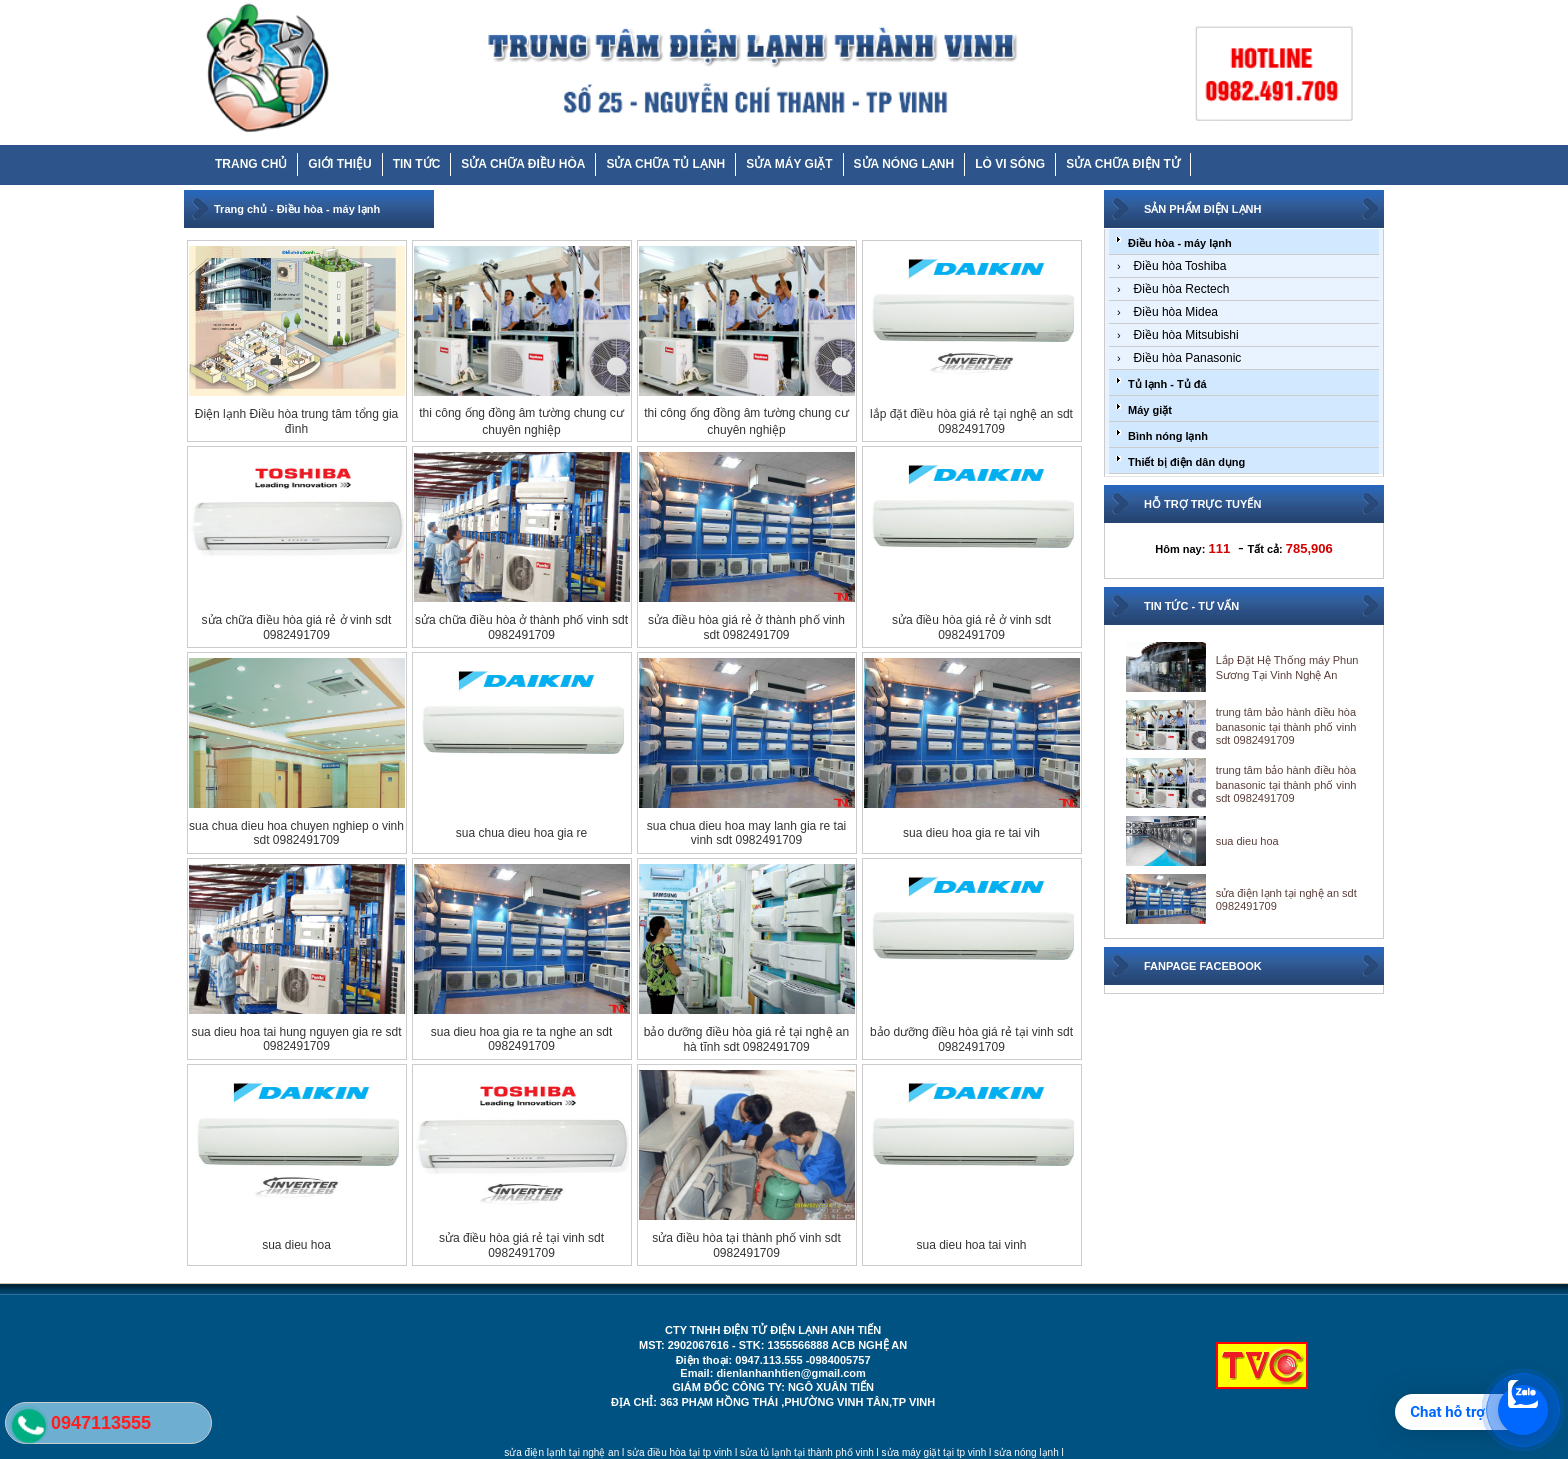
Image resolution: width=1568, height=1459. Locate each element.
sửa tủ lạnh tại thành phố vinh (807, 1452)
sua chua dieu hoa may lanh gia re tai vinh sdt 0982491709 (746, 833)
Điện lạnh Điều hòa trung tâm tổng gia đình (296, 421)
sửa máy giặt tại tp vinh (934, 1452)
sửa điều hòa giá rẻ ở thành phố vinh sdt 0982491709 (746, 627)
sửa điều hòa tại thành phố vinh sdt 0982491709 (746, 1245)
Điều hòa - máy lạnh (329, 209)
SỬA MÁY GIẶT (789, 164)
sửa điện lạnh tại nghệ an (561, 1452)
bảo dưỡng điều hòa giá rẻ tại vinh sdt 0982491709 (971, 1039)
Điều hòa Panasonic (1188, 358)
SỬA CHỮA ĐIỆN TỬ (1123, 164)
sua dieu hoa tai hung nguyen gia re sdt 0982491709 (296, 1039)
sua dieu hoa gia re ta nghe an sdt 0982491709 (521, 1039)
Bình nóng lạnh (1168, 436)
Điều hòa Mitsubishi (1186, 335)
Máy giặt (1150, 410)
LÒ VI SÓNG (1010, 164)
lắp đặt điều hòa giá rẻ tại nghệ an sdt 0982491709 (971, 421)
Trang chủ (240, 209)
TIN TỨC (417, 164)
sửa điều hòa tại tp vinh (679, 1452)
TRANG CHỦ (251, 164)
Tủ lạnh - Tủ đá (1167, 384)
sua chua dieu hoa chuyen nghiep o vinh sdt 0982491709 (296, 833)
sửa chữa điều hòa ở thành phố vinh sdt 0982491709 (521, 627)
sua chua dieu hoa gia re (521, 833)
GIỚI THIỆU (339, 164)
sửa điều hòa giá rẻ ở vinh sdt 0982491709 (971, 627)
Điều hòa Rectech (1182, 289)
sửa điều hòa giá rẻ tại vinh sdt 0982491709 (521, 1245)
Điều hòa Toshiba (1180, 266)
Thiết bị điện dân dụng (1186, 462)
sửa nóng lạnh (1026, 1452)
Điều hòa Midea (1176, 312)
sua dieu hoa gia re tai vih (971, 833)
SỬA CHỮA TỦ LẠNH (665, 164)
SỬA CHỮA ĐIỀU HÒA (523, 164)
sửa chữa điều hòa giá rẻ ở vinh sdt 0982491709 (297, 627)
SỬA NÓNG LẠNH (904, 164)
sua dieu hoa (296, 1245)
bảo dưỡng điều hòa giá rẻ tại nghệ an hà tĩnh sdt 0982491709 (746, 1039)
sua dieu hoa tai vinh (971, 1245)
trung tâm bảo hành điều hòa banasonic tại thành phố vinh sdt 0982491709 (1286, 726)
